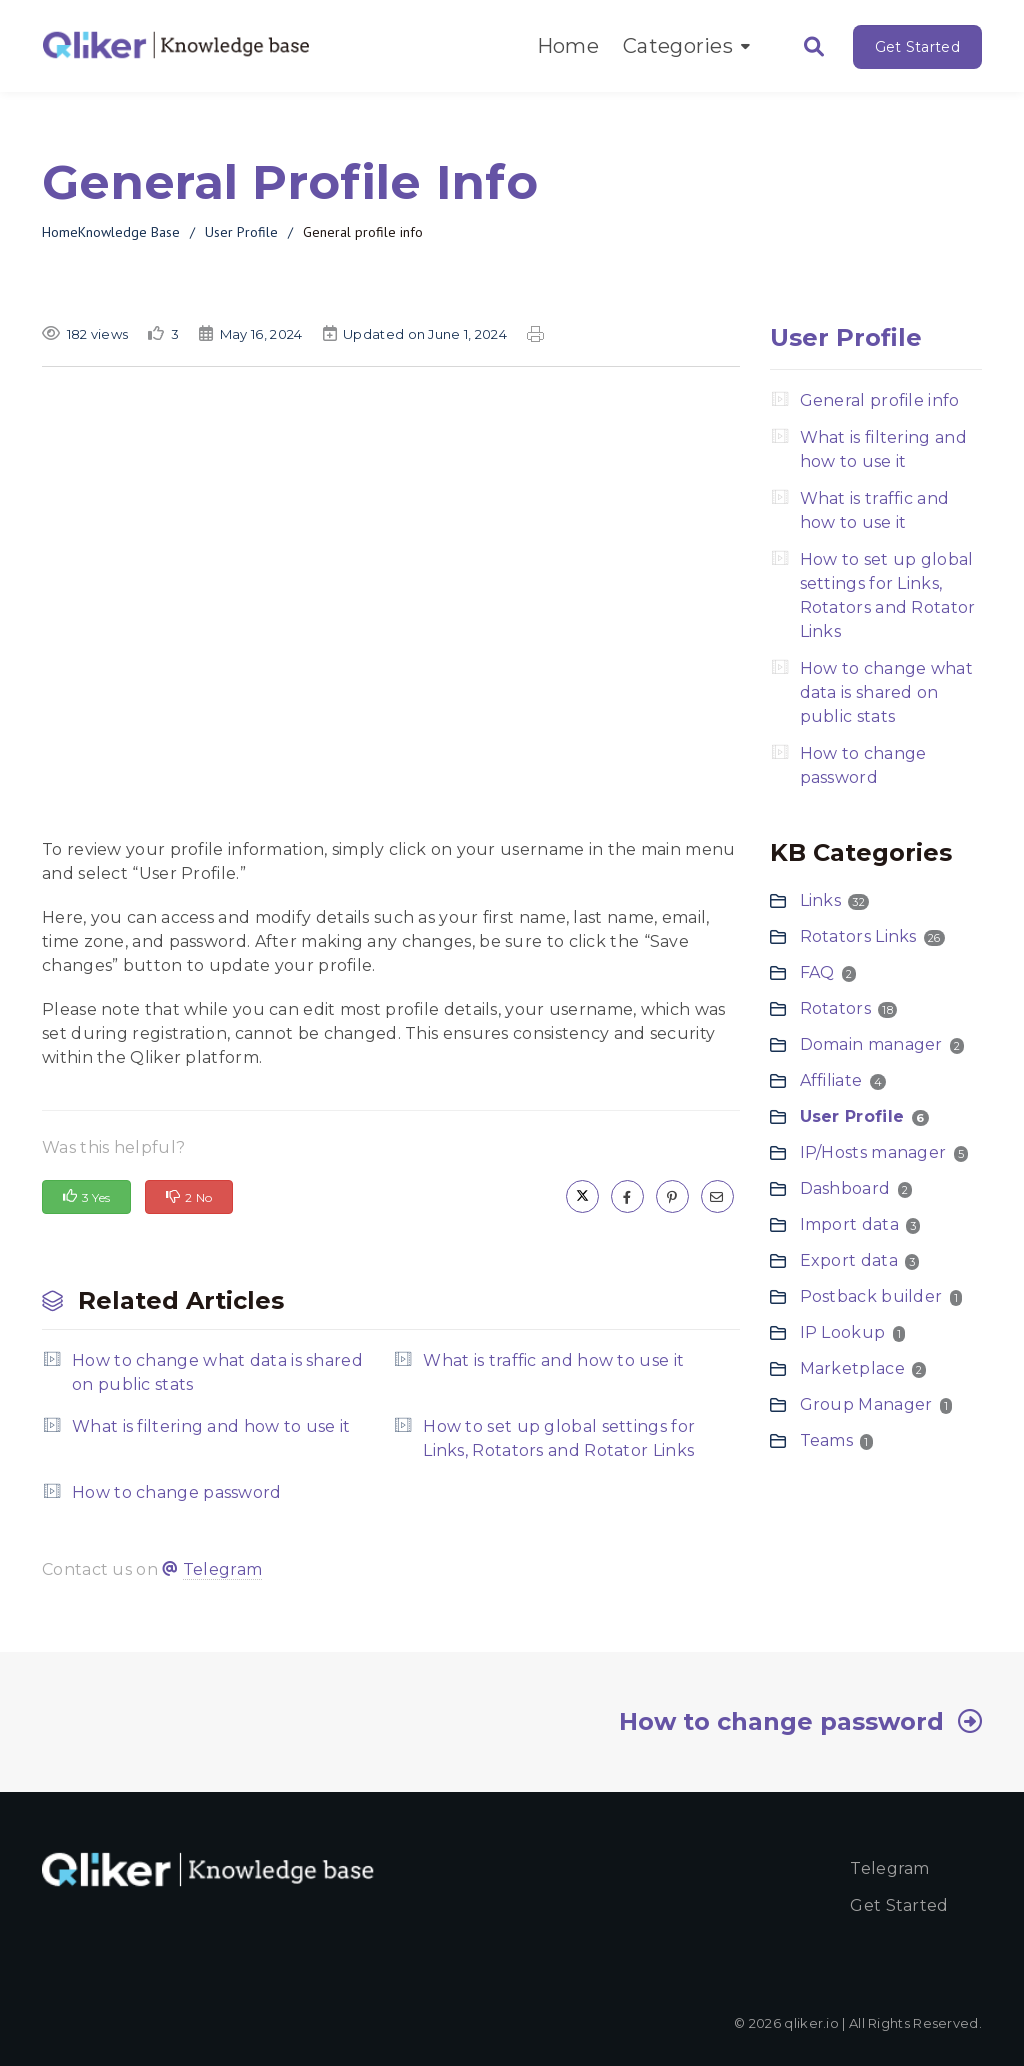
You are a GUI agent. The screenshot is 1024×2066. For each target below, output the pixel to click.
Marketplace (852, 1368)
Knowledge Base (129, 232)
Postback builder (871, 1296)
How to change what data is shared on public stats (217, 1372)
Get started (899, 1905)
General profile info (880, 400)
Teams (827, 1440)
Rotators (835, 1008)
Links (821, 900)
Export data (849, 1260)
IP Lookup (843, 1332)
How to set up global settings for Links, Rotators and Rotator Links (559, 1438)
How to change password (177, 1492)
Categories (686, 46)
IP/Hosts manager (873, 1152)
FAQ (817, 972)
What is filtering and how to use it (211, 1426)
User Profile (241, 232)
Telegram (222, 1569)
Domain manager (871, 1044)
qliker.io (811, 2023)
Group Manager (866, 1404)
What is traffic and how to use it (553, 1360)
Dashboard (845, 1188)
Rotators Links (858, 936)
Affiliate (831, 1080)
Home (568, 46)
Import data (849, 1224)
